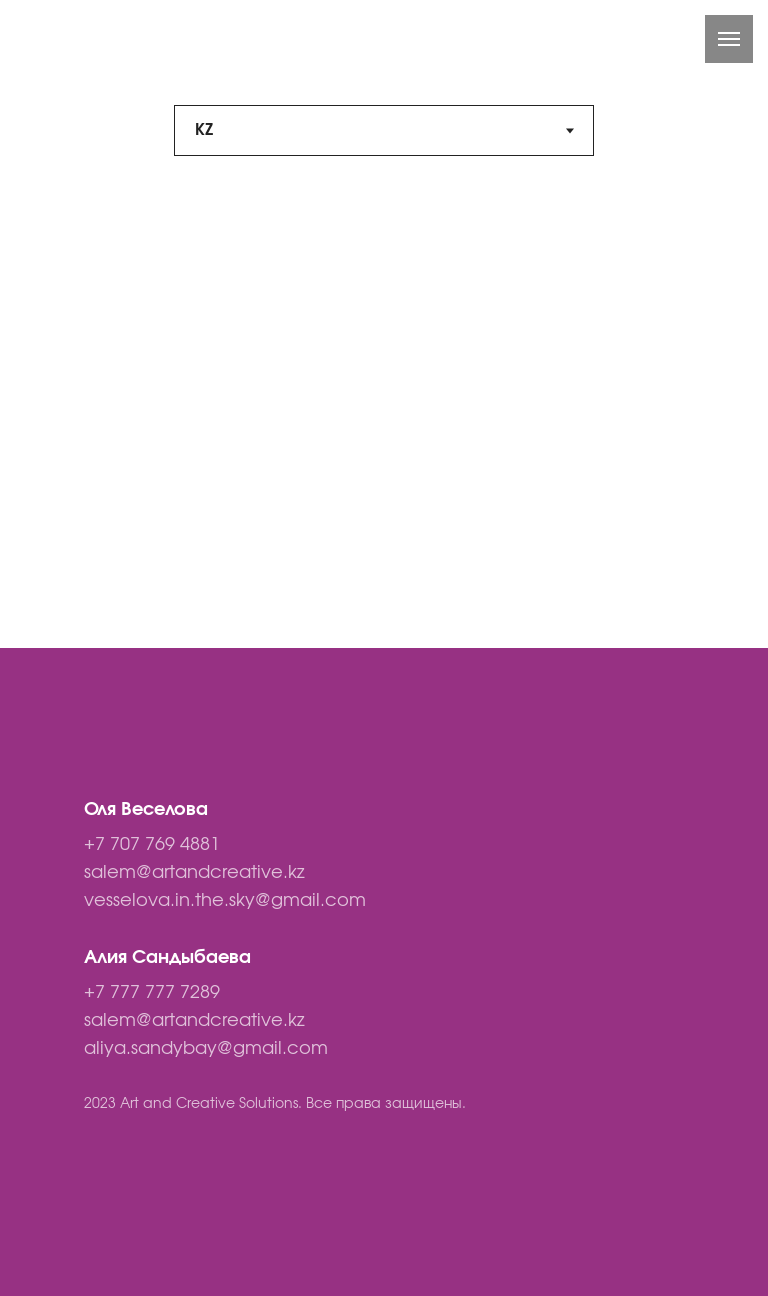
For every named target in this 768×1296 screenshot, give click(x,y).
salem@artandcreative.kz (194, 873)
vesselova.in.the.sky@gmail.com (225, 901)
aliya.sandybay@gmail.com (206, 1049)
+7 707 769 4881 (152, 845)
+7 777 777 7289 (152, 993)
